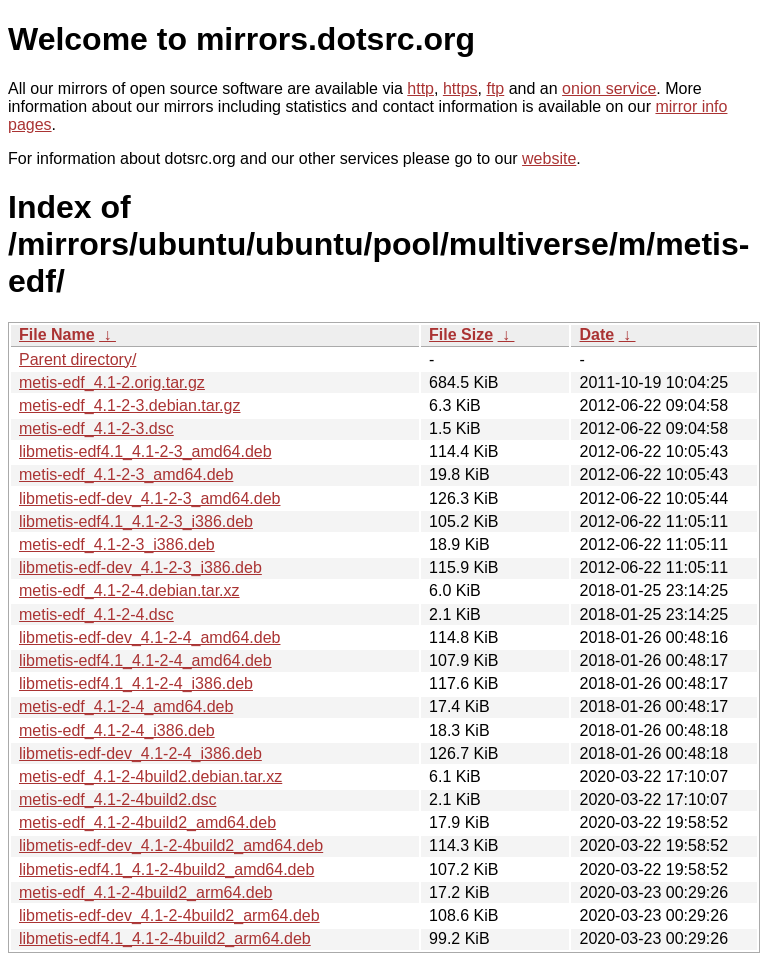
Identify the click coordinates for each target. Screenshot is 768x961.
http (420, 88)
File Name (57, 334)
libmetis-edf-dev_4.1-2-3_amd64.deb (149, 498)
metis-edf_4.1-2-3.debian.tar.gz (129, 405)
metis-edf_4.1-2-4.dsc (96, 614)
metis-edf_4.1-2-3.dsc (96, 428)
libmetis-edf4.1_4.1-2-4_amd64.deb (145, 660)
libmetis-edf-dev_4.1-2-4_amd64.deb (149, 637)
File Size (461, 334)
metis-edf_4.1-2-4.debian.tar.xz (129, 590)
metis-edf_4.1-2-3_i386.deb (117, 544)
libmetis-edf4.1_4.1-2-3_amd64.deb (145, 451)
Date (596, 334)
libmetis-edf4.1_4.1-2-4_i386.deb (136, 683)
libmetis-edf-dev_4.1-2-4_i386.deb (140, 753)
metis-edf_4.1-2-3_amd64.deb (126, 474)
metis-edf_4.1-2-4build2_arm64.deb (145, 892)
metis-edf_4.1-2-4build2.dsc (117, 799)
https (460, 88)
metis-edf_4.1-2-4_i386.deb (117, 730)
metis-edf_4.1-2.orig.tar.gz (112, 382)
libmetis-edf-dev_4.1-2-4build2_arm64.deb (169, 915)
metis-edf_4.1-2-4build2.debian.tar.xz (150, 776)
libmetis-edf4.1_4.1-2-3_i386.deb (136, 521)
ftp (495, 88)
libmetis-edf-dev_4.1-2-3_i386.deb (140, 567)
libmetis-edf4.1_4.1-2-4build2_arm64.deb (165, 938)
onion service (609, 88)
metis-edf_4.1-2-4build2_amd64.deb (147, 822)
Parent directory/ (77, 359)
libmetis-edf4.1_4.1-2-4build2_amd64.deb (166, 869)
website (549, 158)
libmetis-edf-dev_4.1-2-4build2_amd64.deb (171, 845)
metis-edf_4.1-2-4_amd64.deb (126, 706)
